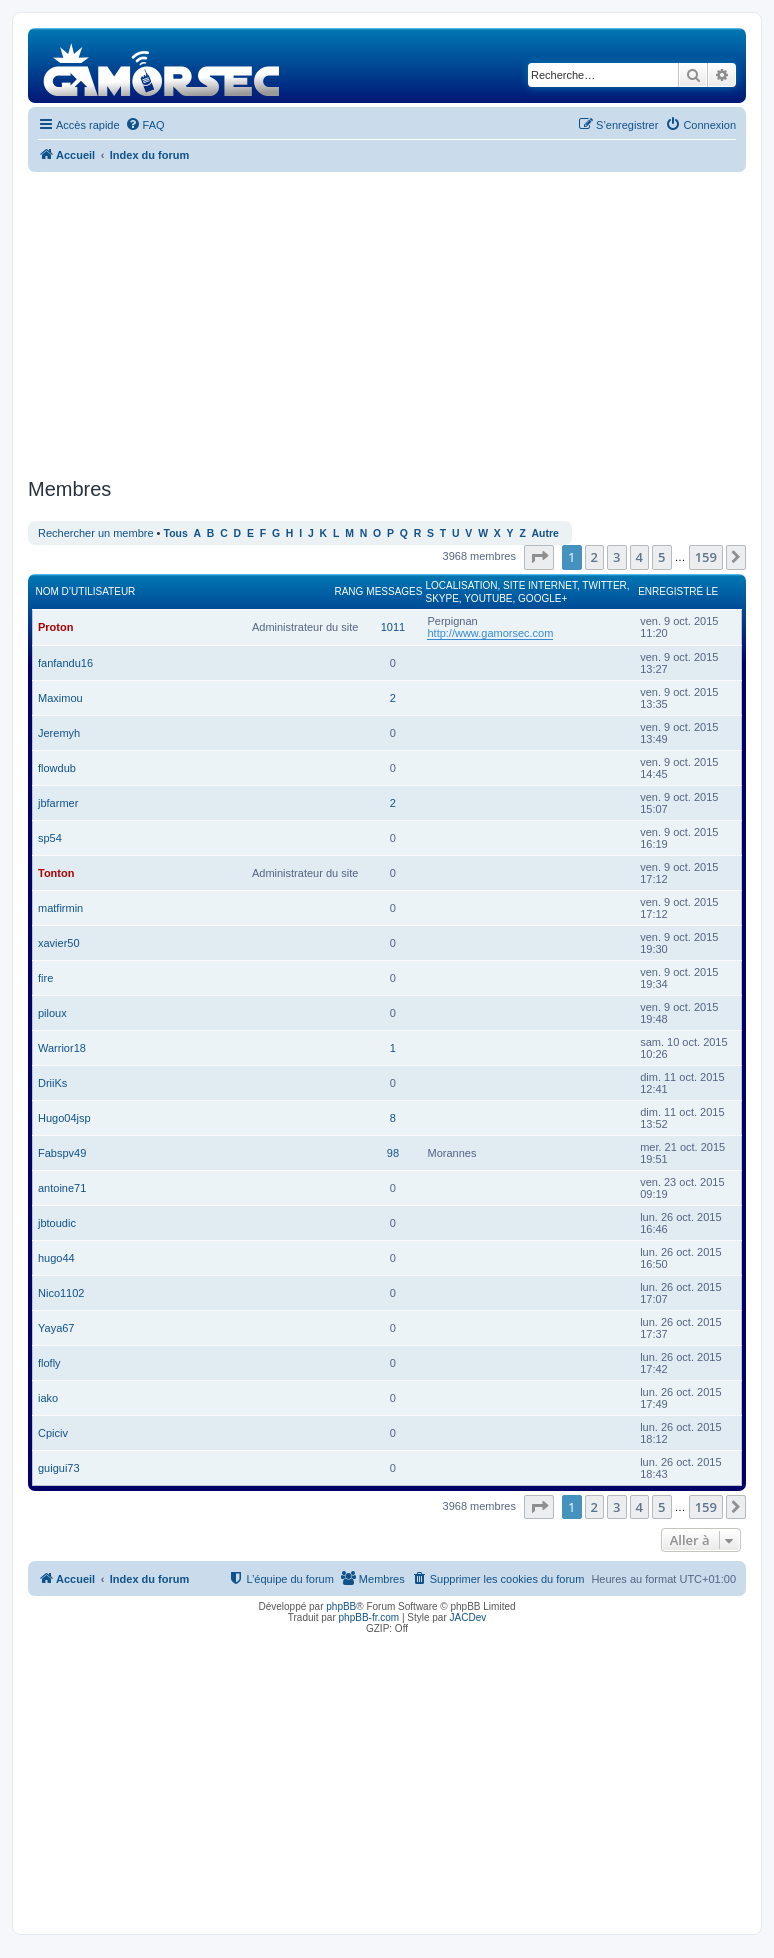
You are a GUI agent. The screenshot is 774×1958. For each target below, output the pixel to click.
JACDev (468, 1617)
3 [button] (616, 557)
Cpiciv (53, 1433)
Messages (394, 591)
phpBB (341, 1606)
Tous (176, 533)
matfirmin (60, 908)
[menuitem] (145, 125)
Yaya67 (56, 1328)
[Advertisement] (387, 322)
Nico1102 (61, 1293)
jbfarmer (58, 803)
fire (45, 978)
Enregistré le (678, 591)
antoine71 (62, 1188)
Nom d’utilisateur (86, 591)
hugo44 (56, 1258)
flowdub (57, 768)
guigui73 (59, 1468)
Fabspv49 (62, 1153)
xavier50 (59, 943)
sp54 (50, 838)
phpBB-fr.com (369, 1617)
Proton (55, 627)
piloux (52, 1013)
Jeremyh (59, 733)
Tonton (56, 873)
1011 (393, 627)
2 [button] (594, 557)
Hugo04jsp (64, 1118)
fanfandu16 (65, 663)
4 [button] (639, 557)
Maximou (60, 698)
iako (48, 1398)
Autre (545, 533)
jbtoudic (57, 1223)
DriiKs (52, 1083)
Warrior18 (62, 1048)
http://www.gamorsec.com (490, 633)
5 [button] (661, 557)
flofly (49, 1363)
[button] (539, 557)
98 (393, 1153)
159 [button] (706, 557)
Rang (348, 591)
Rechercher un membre (96, 533)
